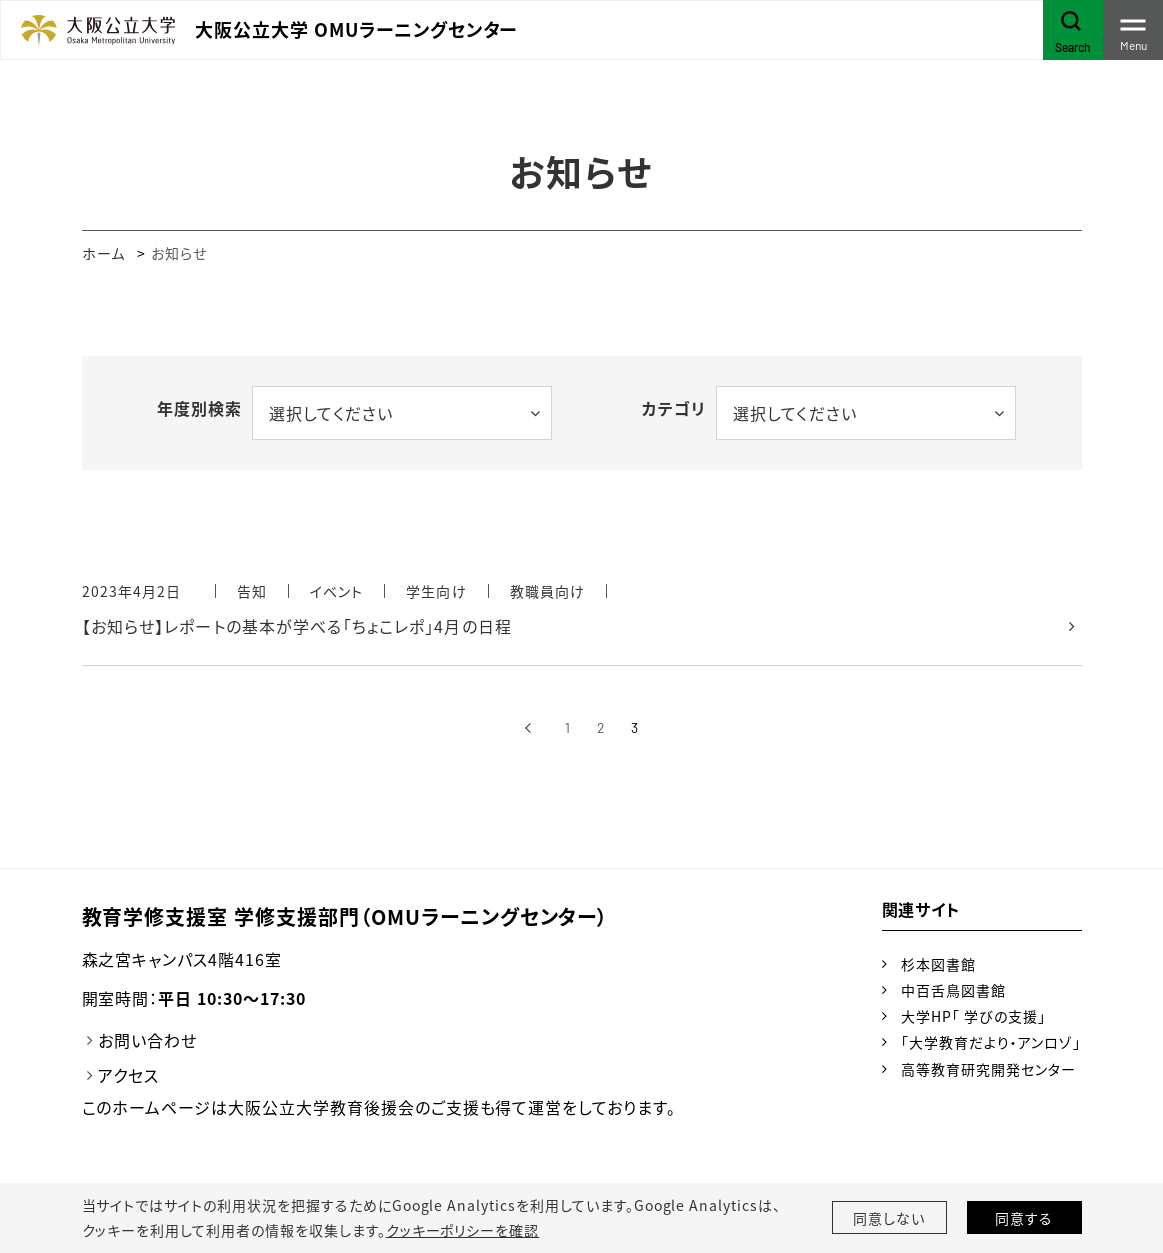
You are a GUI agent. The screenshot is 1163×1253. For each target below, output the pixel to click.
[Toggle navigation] (1133, 30)
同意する (1024, 1218)
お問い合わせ (147, 1040)
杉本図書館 (938, 964)
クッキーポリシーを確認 (463, 1230)
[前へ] (528, 728)
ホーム (103, 253)
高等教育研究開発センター (988, 1069)
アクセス (128, 1075)
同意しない (889, 1218)
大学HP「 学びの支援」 (973, 1016)
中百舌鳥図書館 (953, 990)
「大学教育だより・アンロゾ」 (990, 1042)
